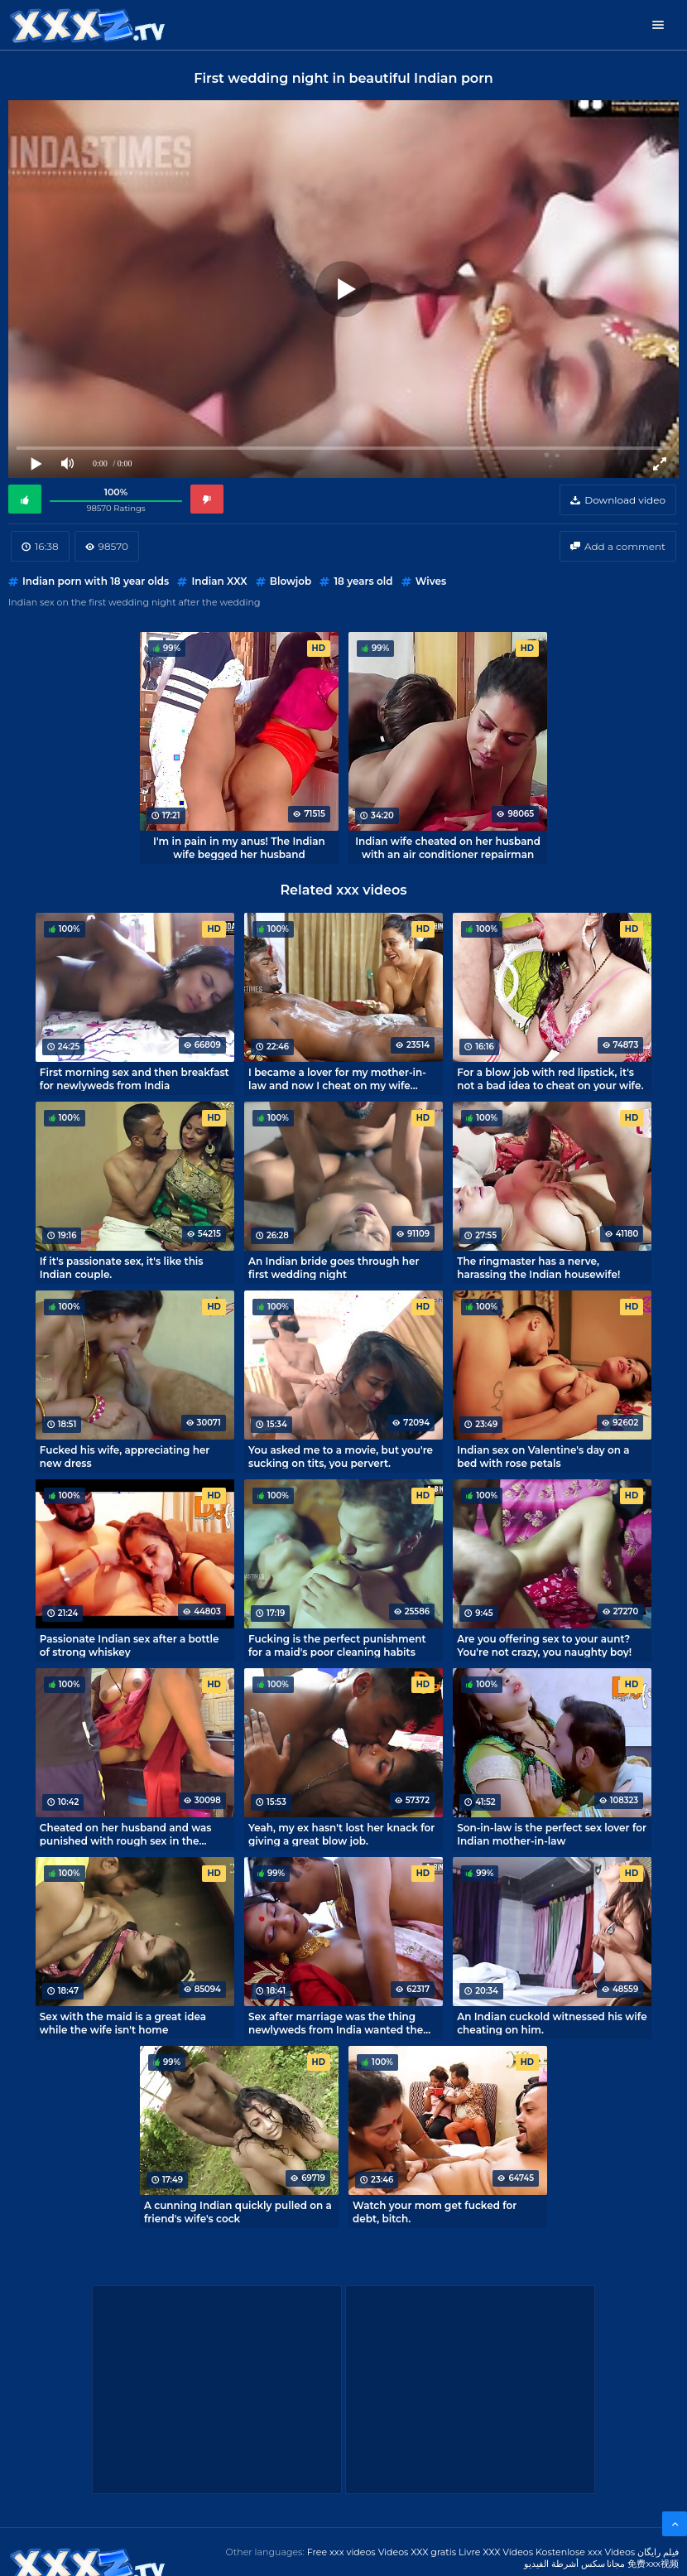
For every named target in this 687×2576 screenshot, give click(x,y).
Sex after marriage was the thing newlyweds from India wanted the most (335, 2022)
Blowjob (290, 581)
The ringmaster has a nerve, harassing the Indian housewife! (538, 1267)
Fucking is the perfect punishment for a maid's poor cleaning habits (336, 1645)
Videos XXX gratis (417, 2552)
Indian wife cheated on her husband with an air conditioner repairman (447, 847)
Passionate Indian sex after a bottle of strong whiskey (129, 1645)
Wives (431, 581)
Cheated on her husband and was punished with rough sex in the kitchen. (126, 1833)
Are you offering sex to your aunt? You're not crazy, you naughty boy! (544, 1645)
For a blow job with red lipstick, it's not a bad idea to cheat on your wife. (550, 1078)
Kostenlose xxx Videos (585, 2552)
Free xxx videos (341, 2552)
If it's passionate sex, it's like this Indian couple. (122, 1267)
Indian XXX (219, 581)
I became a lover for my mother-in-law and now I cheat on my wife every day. (337, 1078)
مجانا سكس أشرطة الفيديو (575, 2563)
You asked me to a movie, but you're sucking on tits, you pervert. (340, 1456)
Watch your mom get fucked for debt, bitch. (434, 2211)
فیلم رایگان (658, 2552)
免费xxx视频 (653, 2563)
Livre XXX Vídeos (496, 2552)
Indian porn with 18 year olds (95, 581)
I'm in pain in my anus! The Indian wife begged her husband (239, 847)
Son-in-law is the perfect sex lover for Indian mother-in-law (551, 1833)
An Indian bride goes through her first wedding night (334, 1267)
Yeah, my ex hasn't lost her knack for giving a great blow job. (341, 1833)
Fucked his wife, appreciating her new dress (125, 1456)
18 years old (363, 581)
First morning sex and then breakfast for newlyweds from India (134, 1078)
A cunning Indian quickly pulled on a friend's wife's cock (238, 2211)
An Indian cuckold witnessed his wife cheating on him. (551, 2022)
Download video (624, 500)
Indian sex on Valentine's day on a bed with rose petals (543, 1456)
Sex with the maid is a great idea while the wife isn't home (123, 2022)
